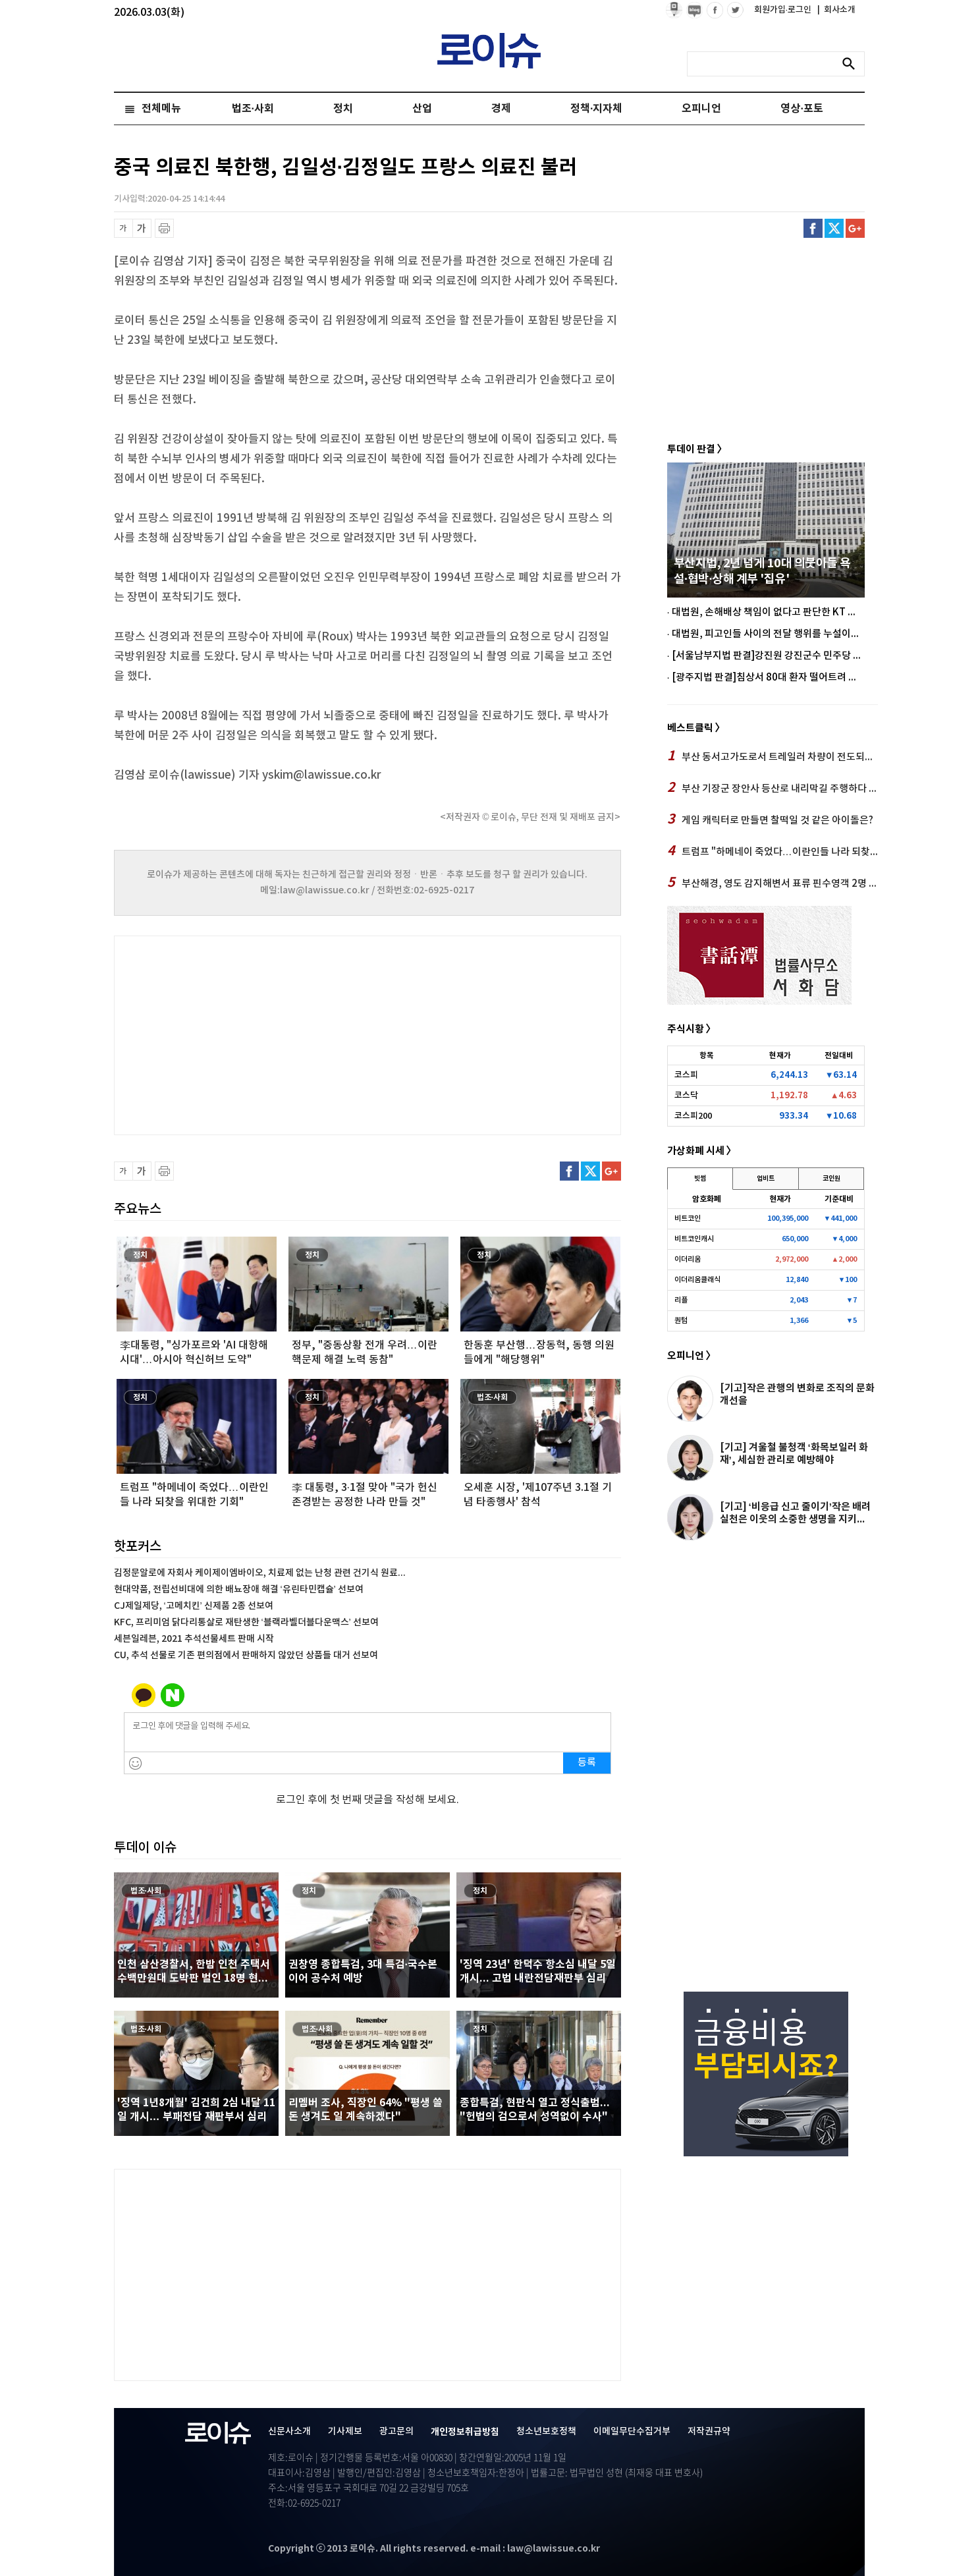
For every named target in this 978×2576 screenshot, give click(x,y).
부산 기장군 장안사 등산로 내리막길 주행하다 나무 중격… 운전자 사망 (772, 788)
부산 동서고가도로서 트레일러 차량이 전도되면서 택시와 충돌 (772, 756)
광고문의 (396, 2431)
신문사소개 (289, 2431)
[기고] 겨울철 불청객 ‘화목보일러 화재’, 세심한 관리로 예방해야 (794, 1454)
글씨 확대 (141, 228)
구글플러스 (855, 228)
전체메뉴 (161, 108)
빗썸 (700, 1179)
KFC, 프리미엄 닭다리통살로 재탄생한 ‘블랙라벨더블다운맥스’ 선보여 (246, 1622)
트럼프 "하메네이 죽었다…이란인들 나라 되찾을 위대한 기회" (772, 851)
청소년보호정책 (546, 2431)
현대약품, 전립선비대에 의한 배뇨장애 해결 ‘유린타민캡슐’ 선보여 (239, 1589)
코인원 (831, 1179)
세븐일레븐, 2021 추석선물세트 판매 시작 (194, 1638)
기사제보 (345, 2431)
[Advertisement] (245, 1033)
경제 (501, 108)
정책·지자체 (596, 108)
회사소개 (836, 10)
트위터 (834, 228)
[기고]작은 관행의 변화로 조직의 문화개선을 (797, 1394)
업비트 (765, 1179)
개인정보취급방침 (465, 2432)
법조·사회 (253, 108)
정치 (343, 108)
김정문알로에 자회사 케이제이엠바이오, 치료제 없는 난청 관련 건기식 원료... (260, 1573)
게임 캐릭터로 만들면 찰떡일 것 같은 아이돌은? (770, 819)
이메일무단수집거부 (631, 2431)
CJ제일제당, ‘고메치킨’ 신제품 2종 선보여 (193, 1605)
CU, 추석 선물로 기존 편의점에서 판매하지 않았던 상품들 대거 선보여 (246, 1655)
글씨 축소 (123, 228)
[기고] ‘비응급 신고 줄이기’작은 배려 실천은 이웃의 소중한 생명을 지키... (795, 1513)
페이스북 (813, 228)
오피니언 (701, 108)
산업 (422, 108)
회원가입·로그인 (784, 10)
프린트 (164, 228)
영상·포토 (801, 108)
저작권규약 (709, 2431)
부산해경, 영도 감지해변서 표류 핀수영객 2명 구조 (772, 883)
